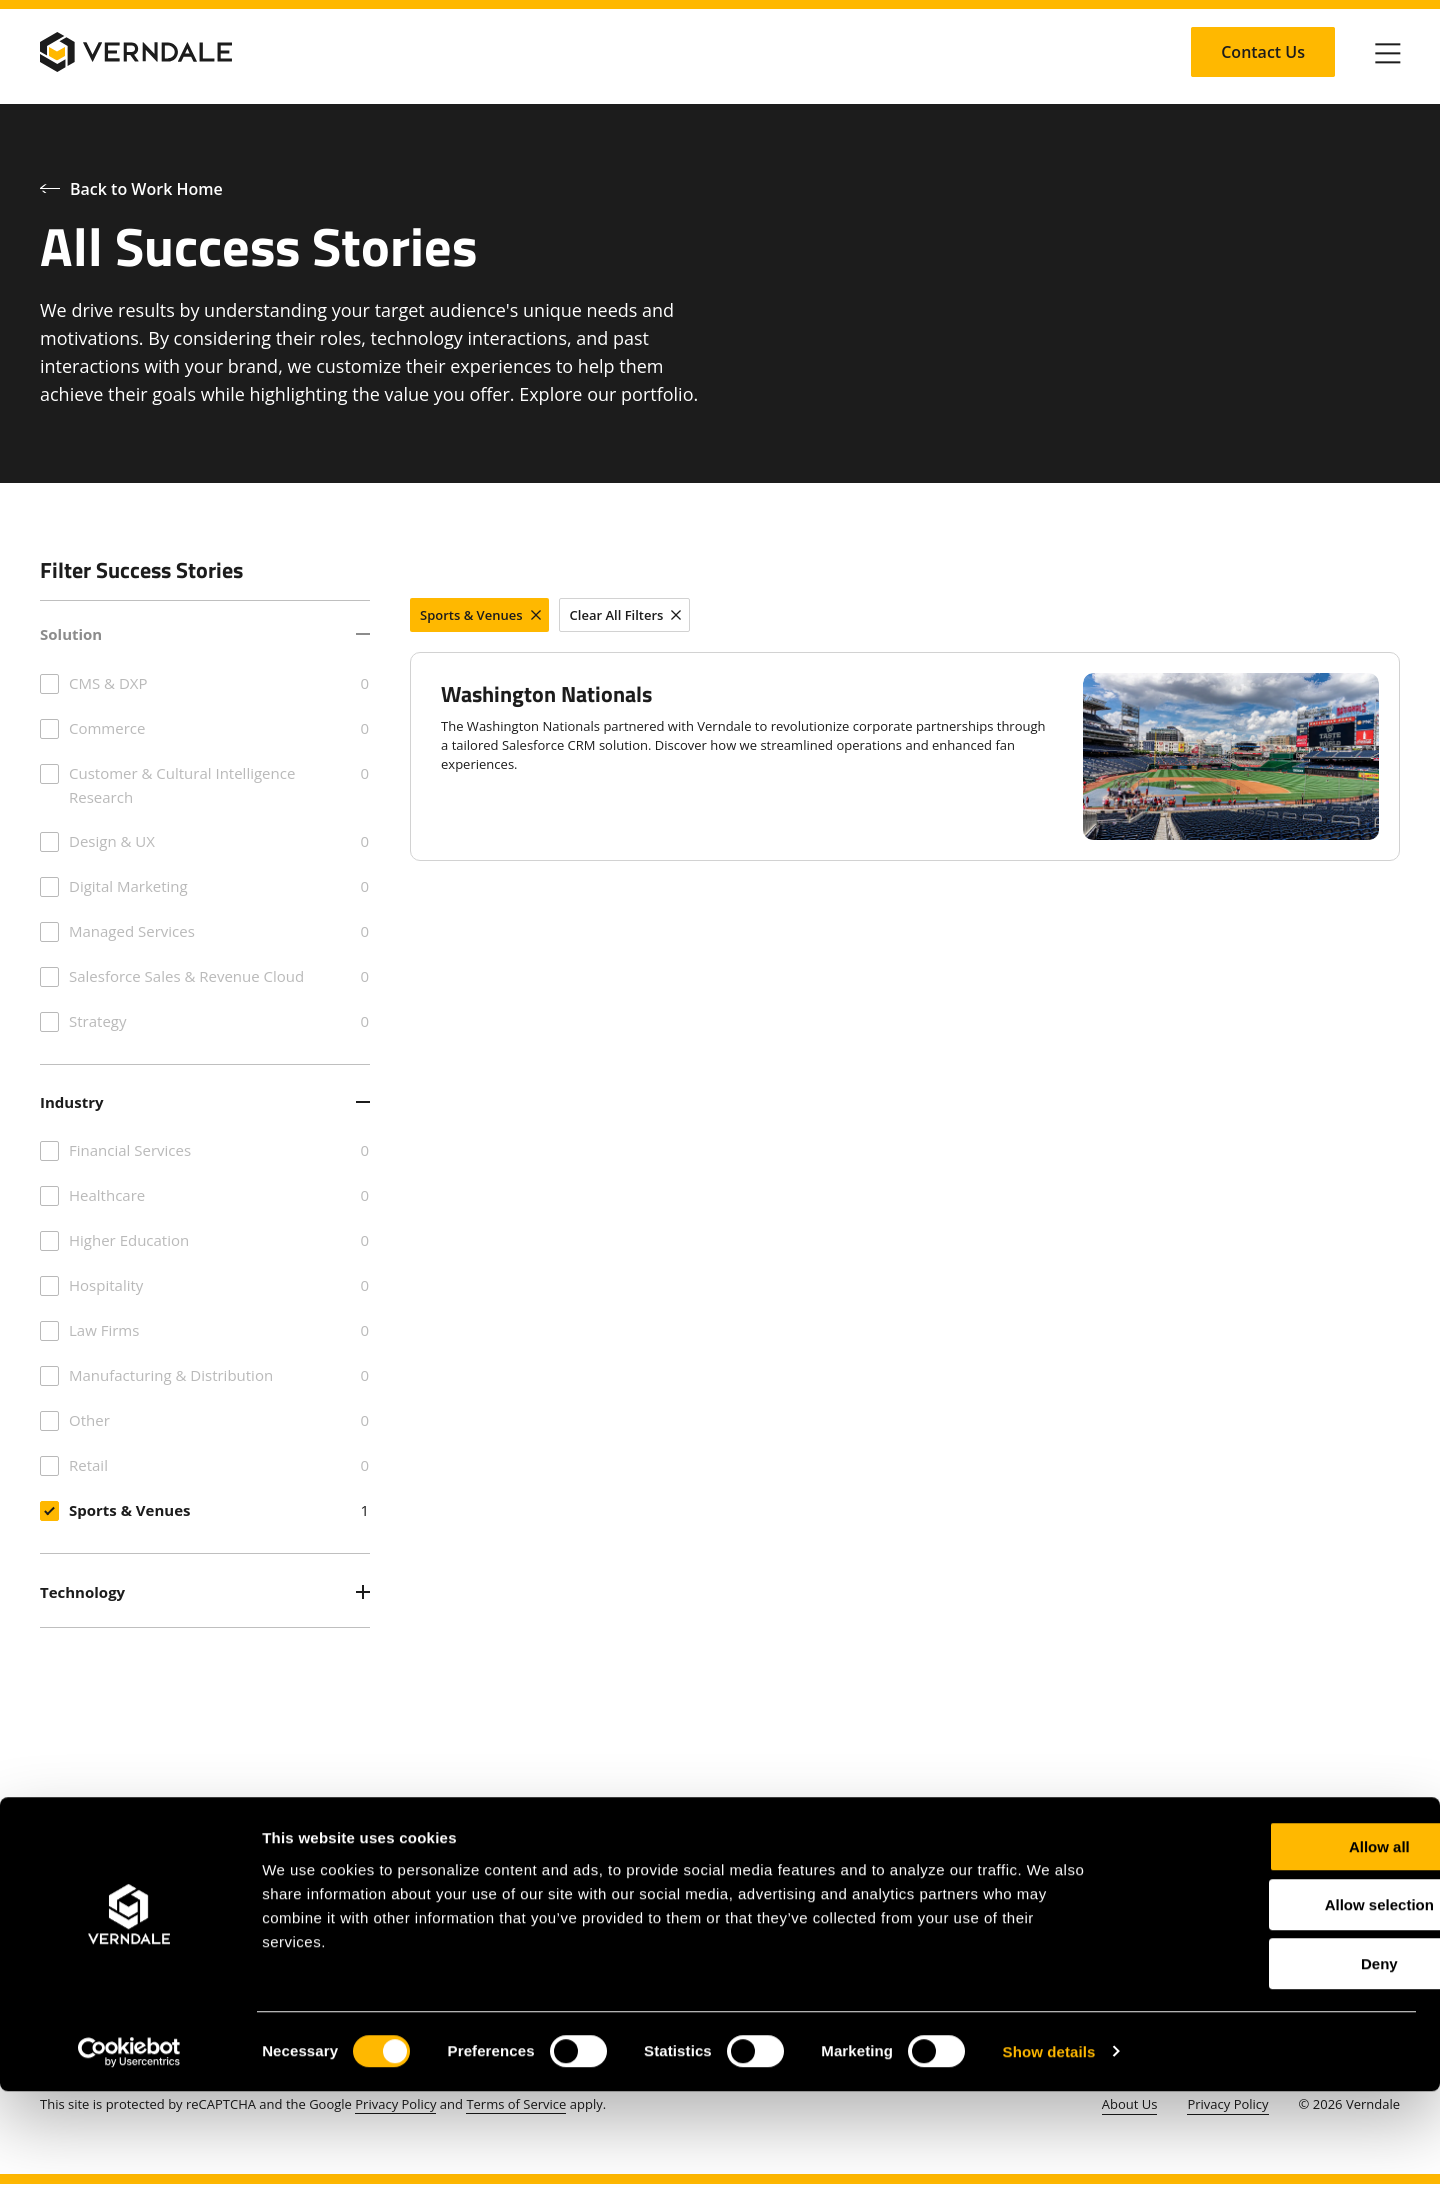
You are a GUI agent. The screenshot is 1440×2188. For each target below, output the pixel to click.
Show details (1049, 2148)
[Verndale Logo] (136, 52)
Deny (1273, 2060)
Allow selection (1272, 2002)
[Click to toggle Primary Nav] (1388, 52)
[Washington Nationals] (905, 756)
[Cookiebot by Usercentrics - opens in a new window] (129, 2149)
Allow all (1273, 1943)
